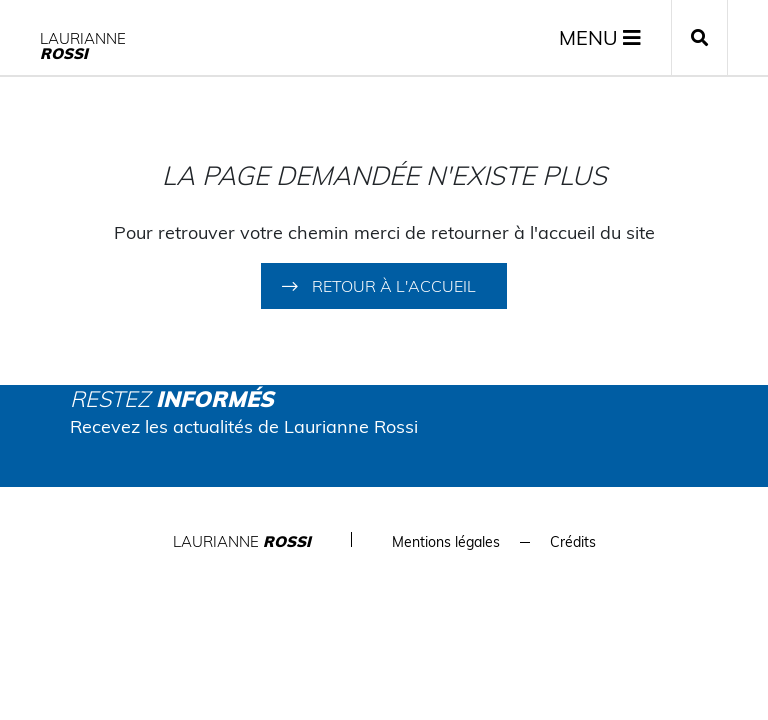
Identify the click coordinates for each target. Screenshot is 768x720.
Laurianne (83, 46)
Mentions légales (446, 542)
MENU (600, 37)
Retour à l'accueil (394, 286)
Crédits (573, 542)
